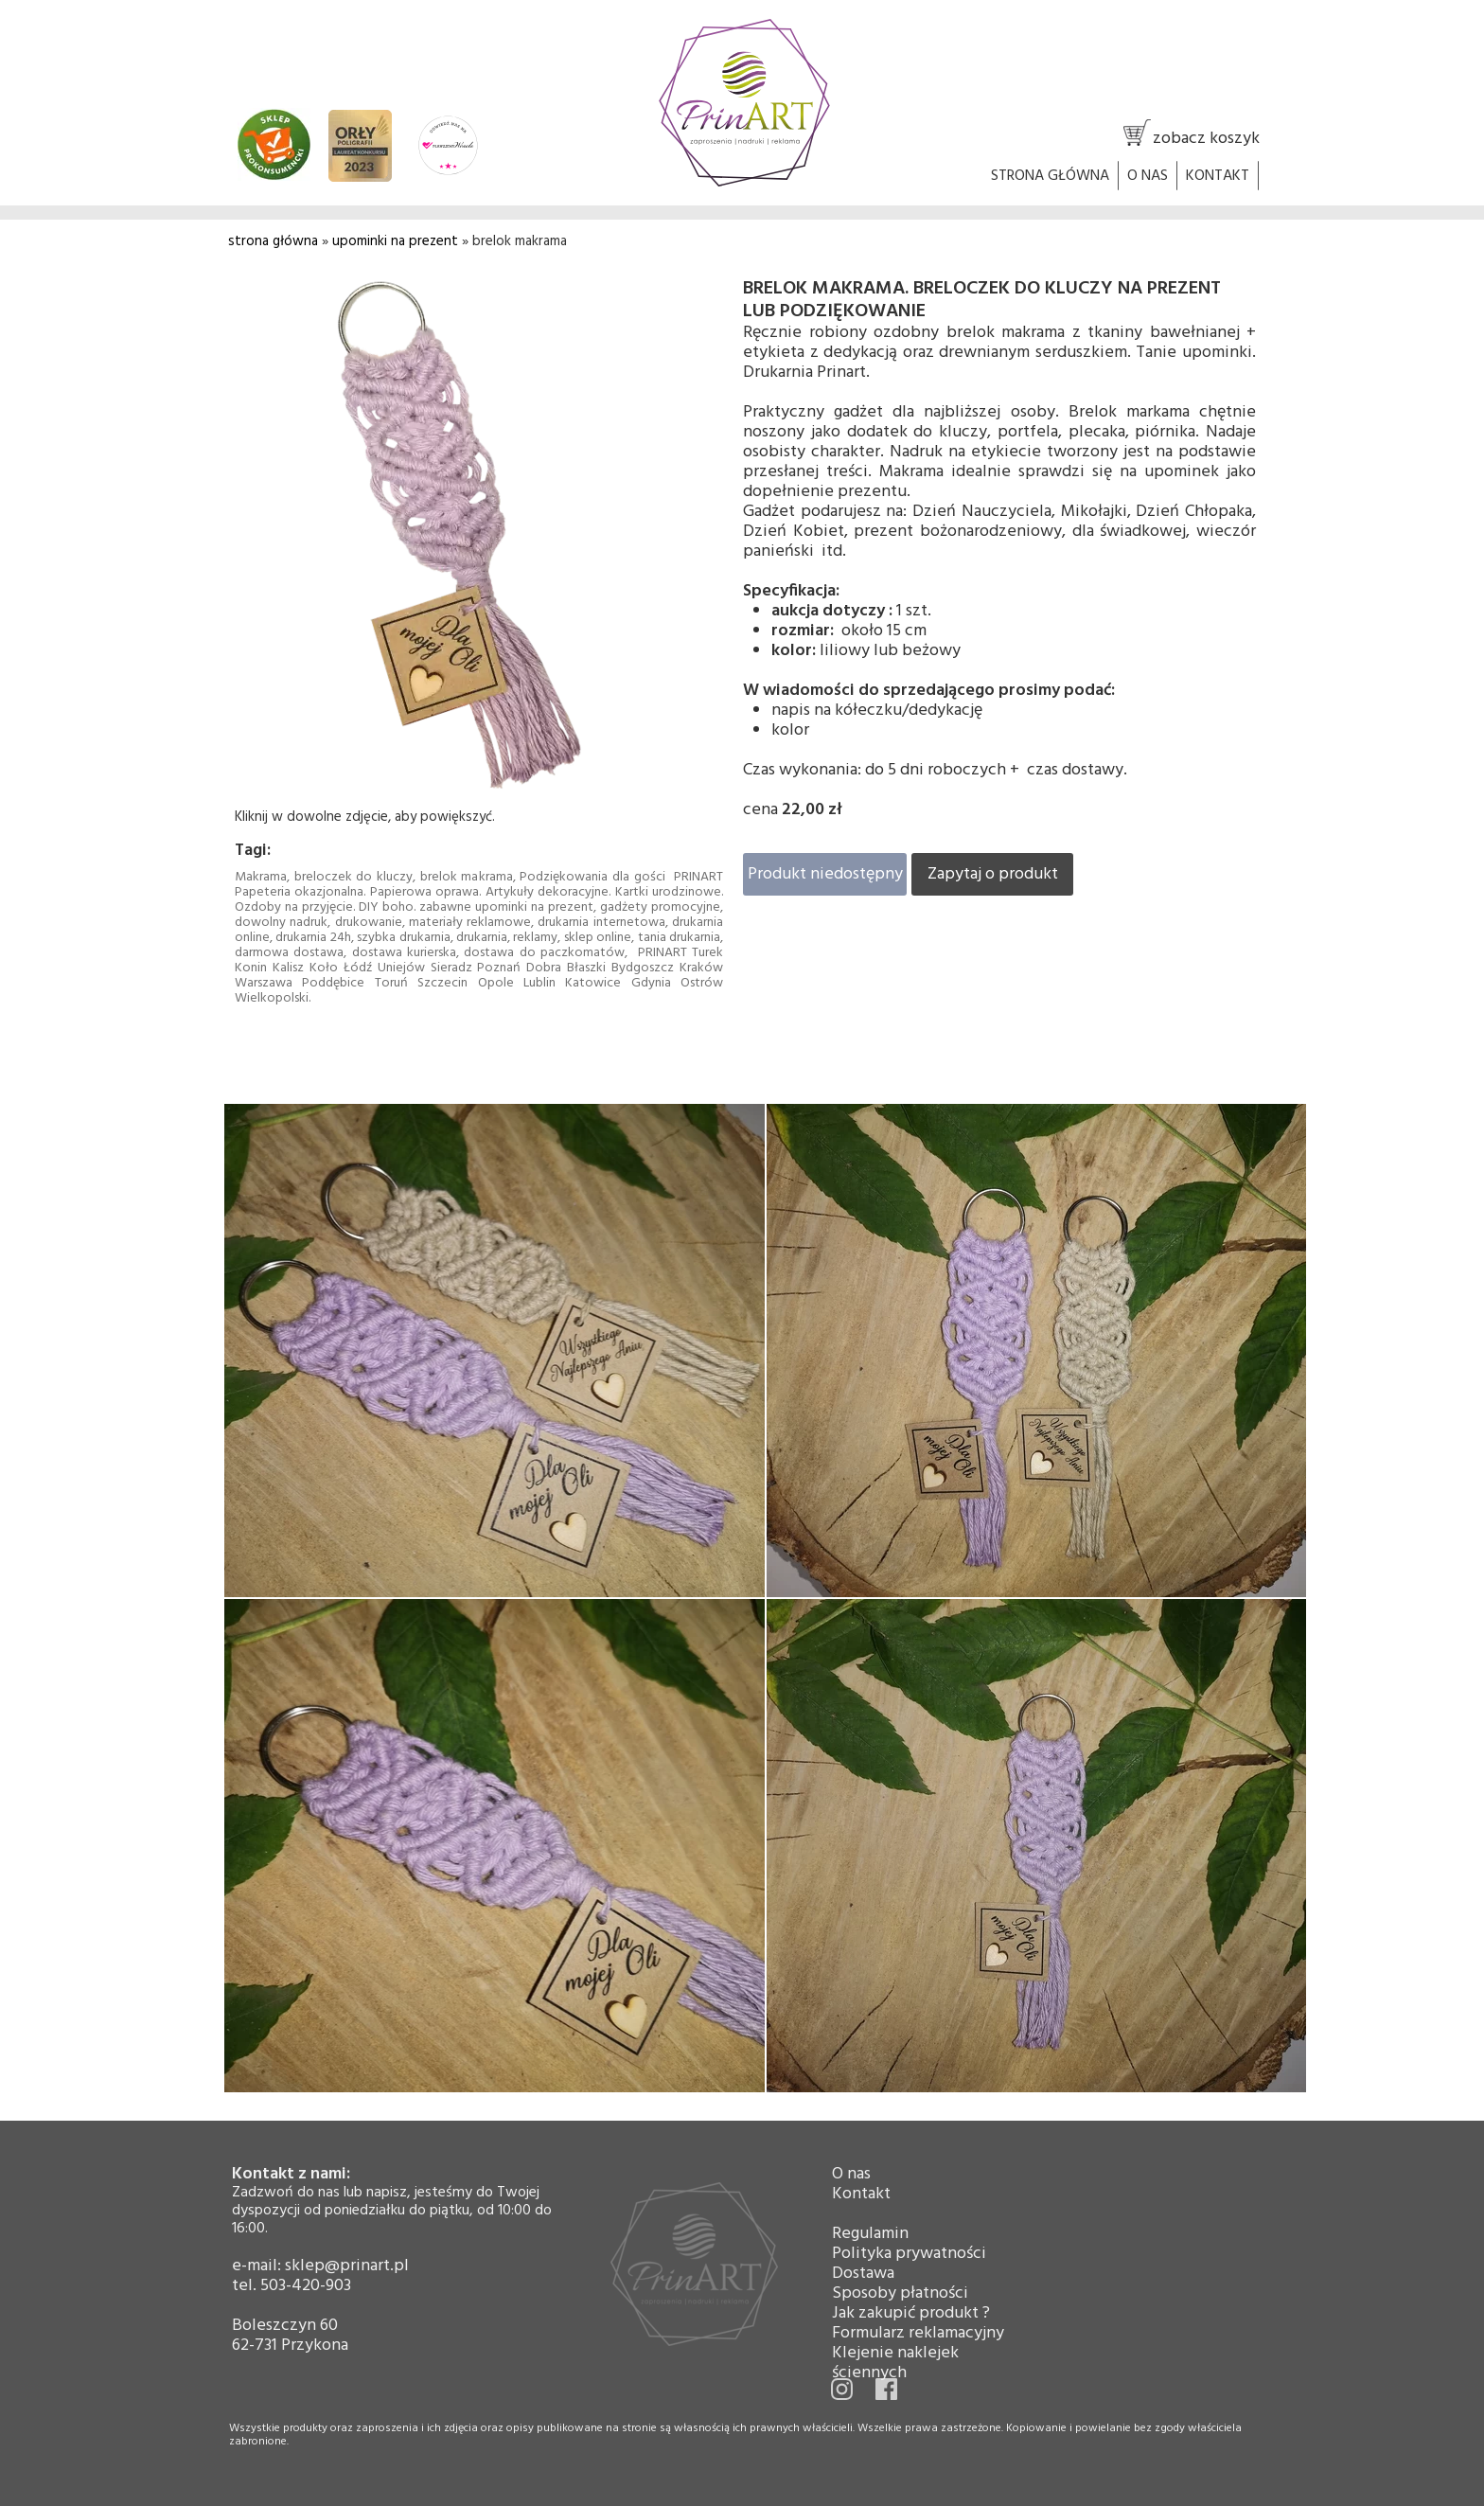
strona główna (273, 241)
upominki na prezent (395, 241)
